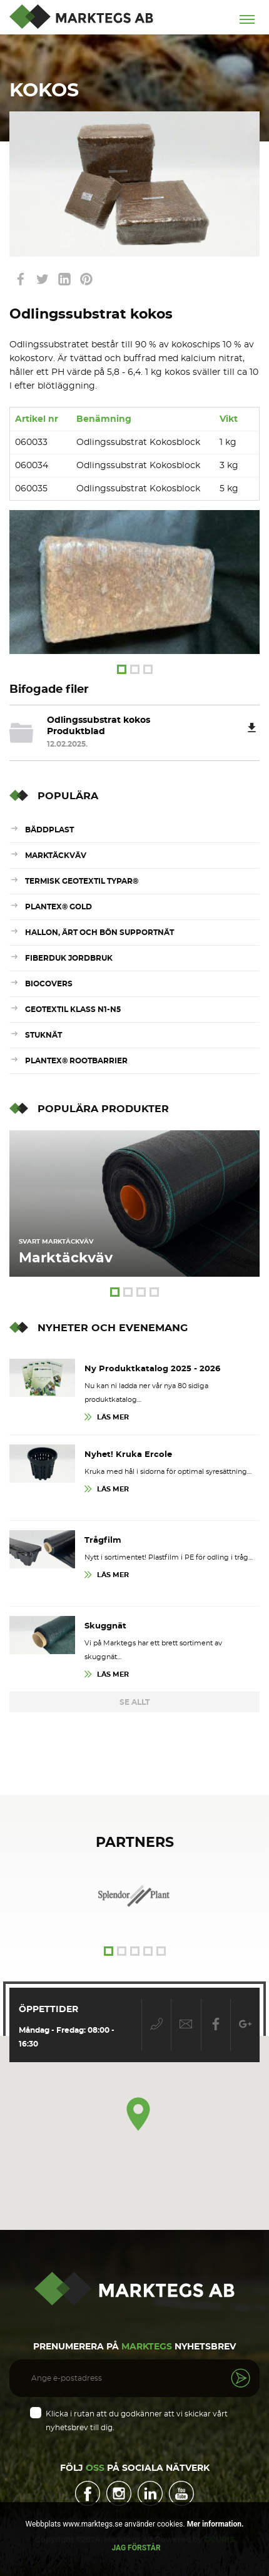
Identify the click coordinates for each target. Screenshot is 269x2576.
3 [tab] (148, 669)
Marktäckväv (55, 855)
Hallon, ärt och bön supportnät (99, 932)
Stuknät (43, 1035)
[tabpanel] (134, 582)
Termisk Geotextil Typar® (81, 881)
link (20, 279)
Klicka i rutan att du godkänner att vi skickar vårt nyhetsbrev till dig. (137, 2420)
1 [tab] (121, 669)
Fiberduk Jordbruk (69, 958)
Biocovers (49, 984)
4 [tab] (154, 1292)
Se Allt (134, 1702)
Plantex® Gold (58, 907)
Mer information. (214, 2524)
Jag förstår (135, 2547)
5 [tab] (161, 1951)
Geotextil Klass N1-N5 (73, 1009)
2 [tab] (135, 669)
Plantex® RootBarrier (76, 1061)
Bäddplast (49, 830)
